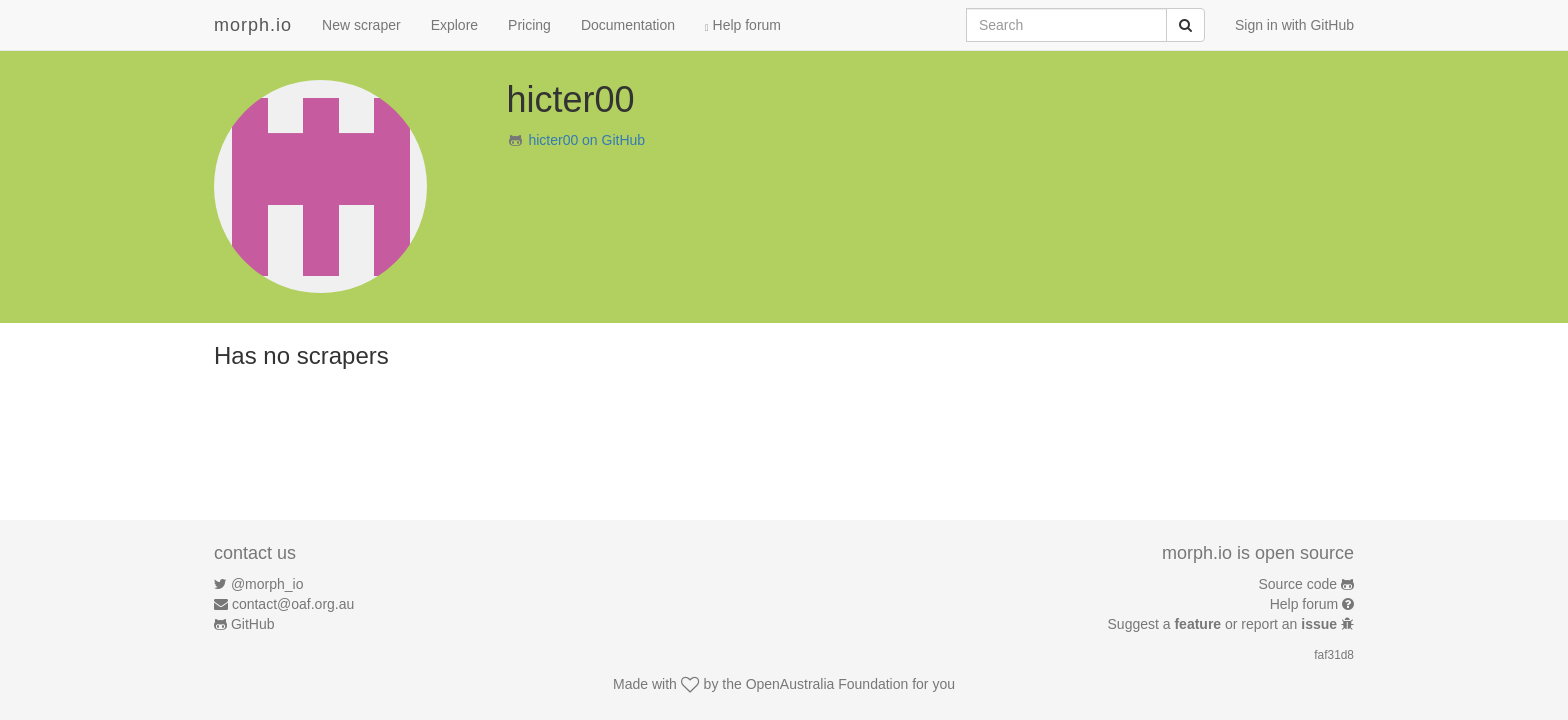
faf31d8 (1334, 655)
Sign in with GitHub (1294, 25)
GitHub (253, 624)
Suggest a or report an (1224, 624)
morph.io (253, 25)
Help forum (743, 25)
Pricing (529, 25)
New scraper (361, 25)
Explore (454, 25)
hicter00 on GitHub (586, 140)
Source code (1298, 584)
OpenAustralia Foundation (827, 684)
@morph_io (267, 584)
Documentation (628, 25)
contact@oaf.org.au (293, 604)
